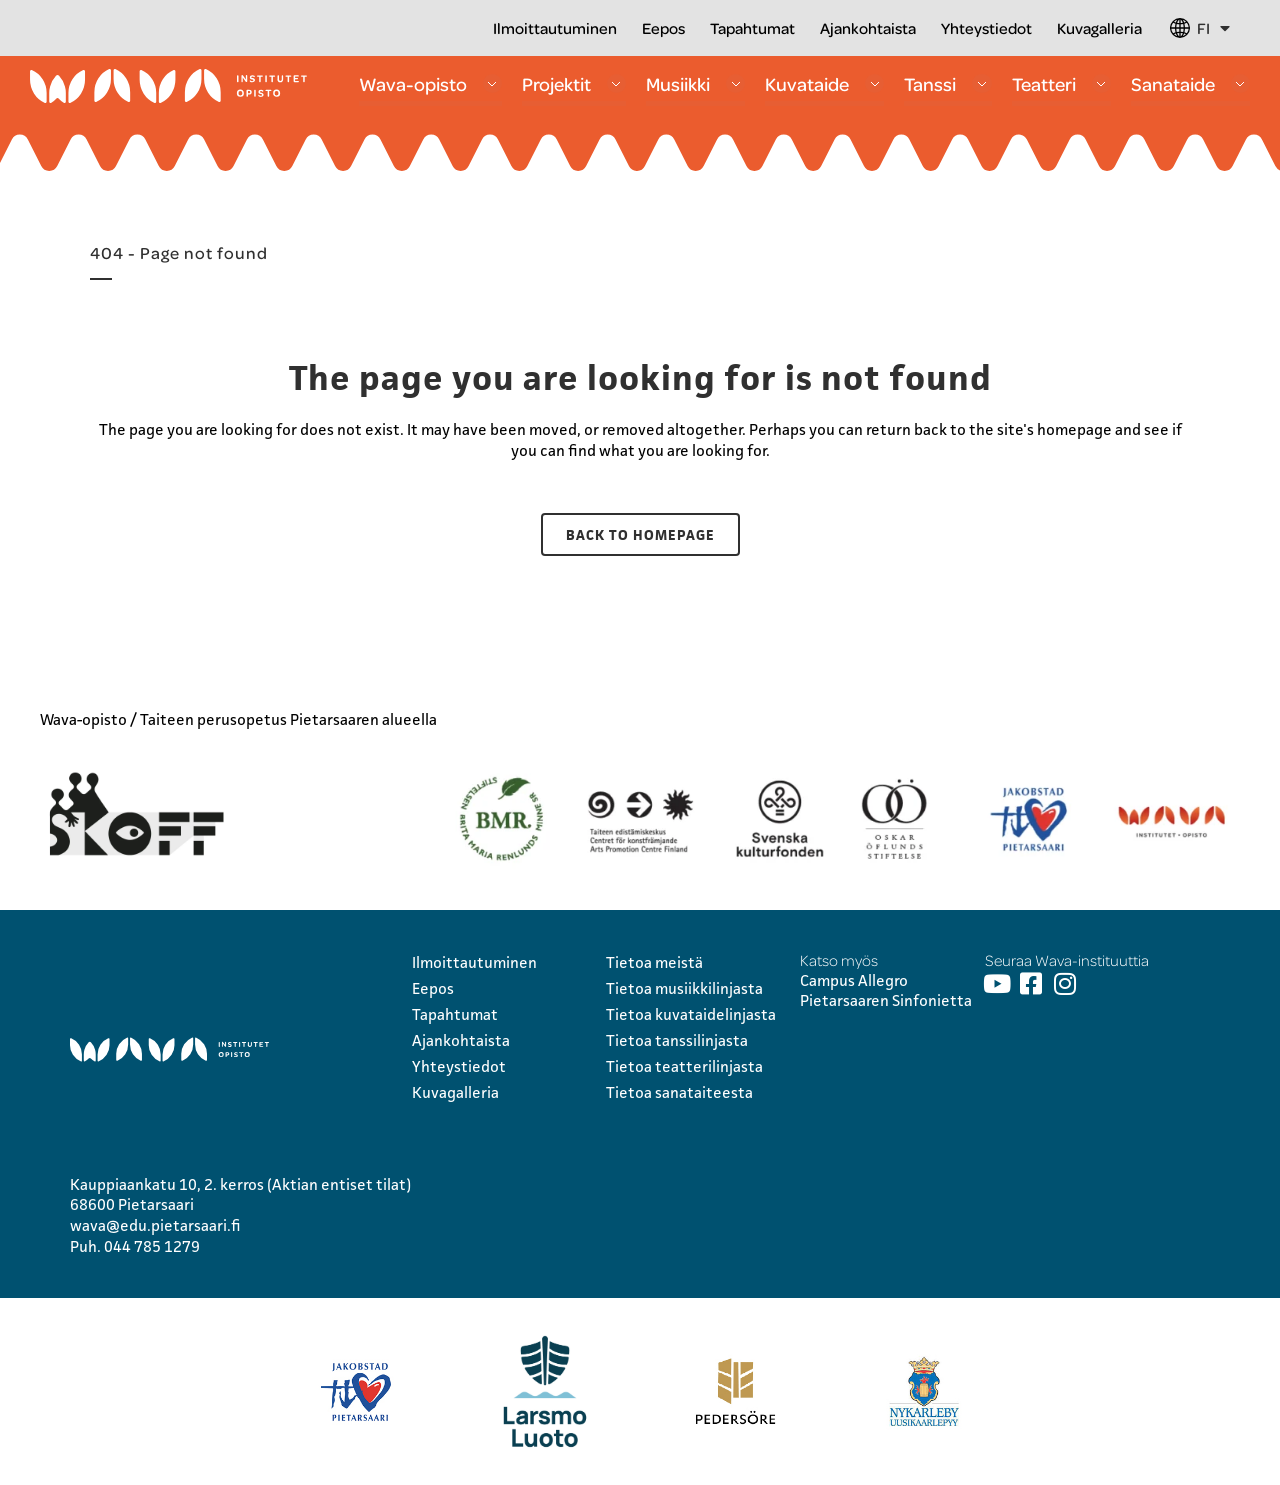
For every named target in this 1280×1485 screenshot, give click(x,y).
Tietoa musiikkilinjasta (684, 988)
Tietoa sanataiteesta (679, 1092)
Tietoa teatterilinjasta (684, 1066)
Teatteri (1061, 83)
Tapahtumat (752, 28)
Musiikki (695, 83)
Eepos (663, 28)
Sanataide (1190, 83)
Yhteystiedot (986, 28)
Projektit (574, 83)
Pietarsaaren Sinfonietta (886, 1000)
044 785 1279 (152, 1246)
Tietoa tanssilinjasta (677, 1040)
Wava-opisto (430, 83)
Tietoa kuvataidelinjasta (691, 1014)
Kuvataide (824, 83)
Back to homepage (640, 534)
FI (1213, 28)
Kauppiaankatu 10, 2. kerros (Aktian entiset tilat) (240, 1184)
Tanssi (947, 83)
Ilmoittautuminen (555, 28)
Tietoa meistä (654, 962)
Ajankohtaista (868, 28)
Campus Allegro (854, 980)
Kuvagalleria (1099, 28)
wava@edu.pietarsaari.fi (155, 1225)
